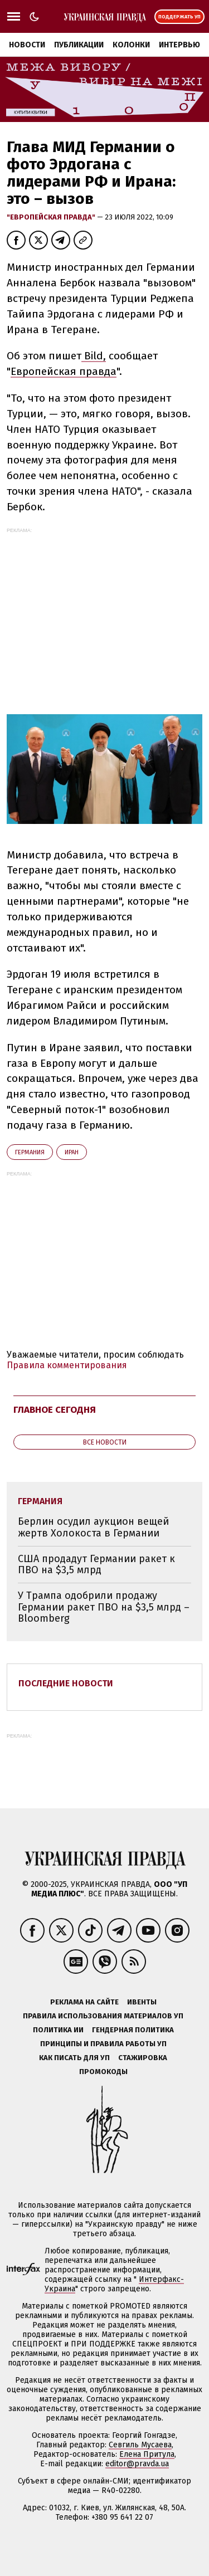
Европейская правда (63, 371)
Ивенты (142, 2002)
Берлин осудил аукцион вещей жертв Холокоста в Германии (93, 1527)
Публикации (79, 45)
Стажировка (142, 2057)
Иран (72, 1152)
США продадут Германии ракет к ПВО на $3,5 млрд (96, 1565)
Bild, (93, 355)
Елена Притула (146, 2454)
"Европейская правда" (52, 217)
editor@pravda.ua (137, 2463)
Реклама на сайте (84, 2002)
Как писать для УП (74, 2057)
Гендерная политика (133, 2030)
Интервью (179, 45)
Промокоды (103, 2071)
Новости (27, 45)
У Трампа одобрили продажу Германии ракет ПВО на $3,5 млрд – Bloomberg (103, 1606)
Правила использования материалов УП (103, 2016)
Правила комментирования (67, 1365)
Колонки (131, 45)
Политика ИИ (58, 2030)
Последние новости (65, 1683)
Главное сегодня (54, 1410)
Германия (30, 1152)
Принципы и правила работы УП (103, 2044)
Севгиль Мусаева (140, 2445)
